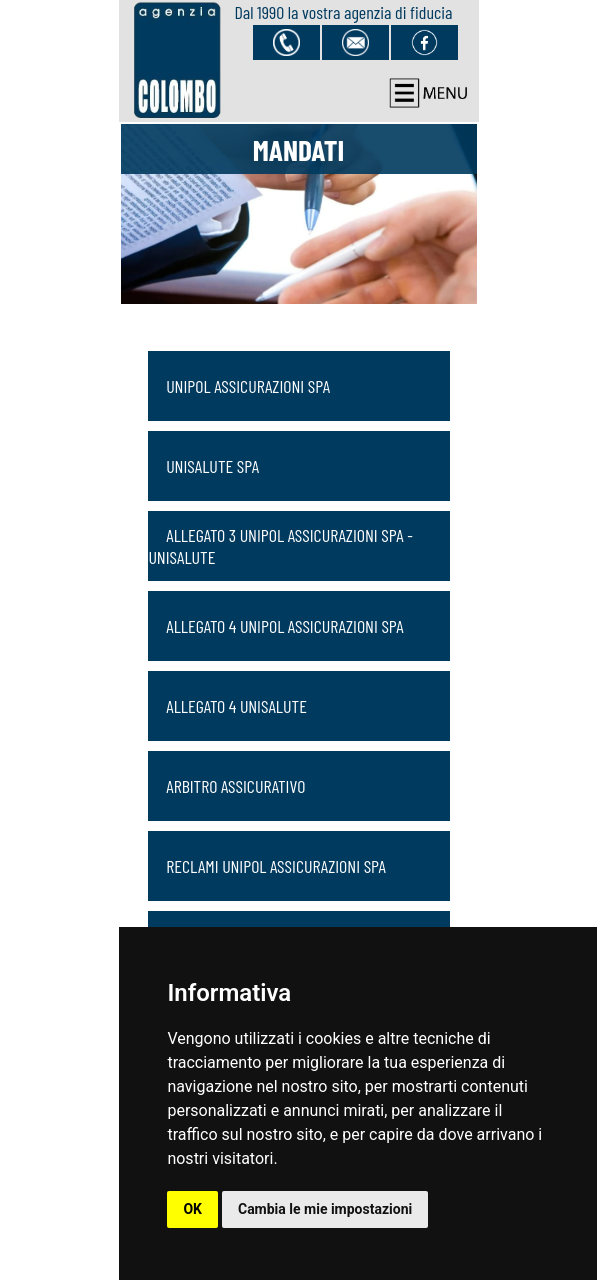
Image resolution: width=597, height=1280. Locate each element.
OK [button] (192, 1209)
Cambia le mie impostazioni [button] (325, 1209)
